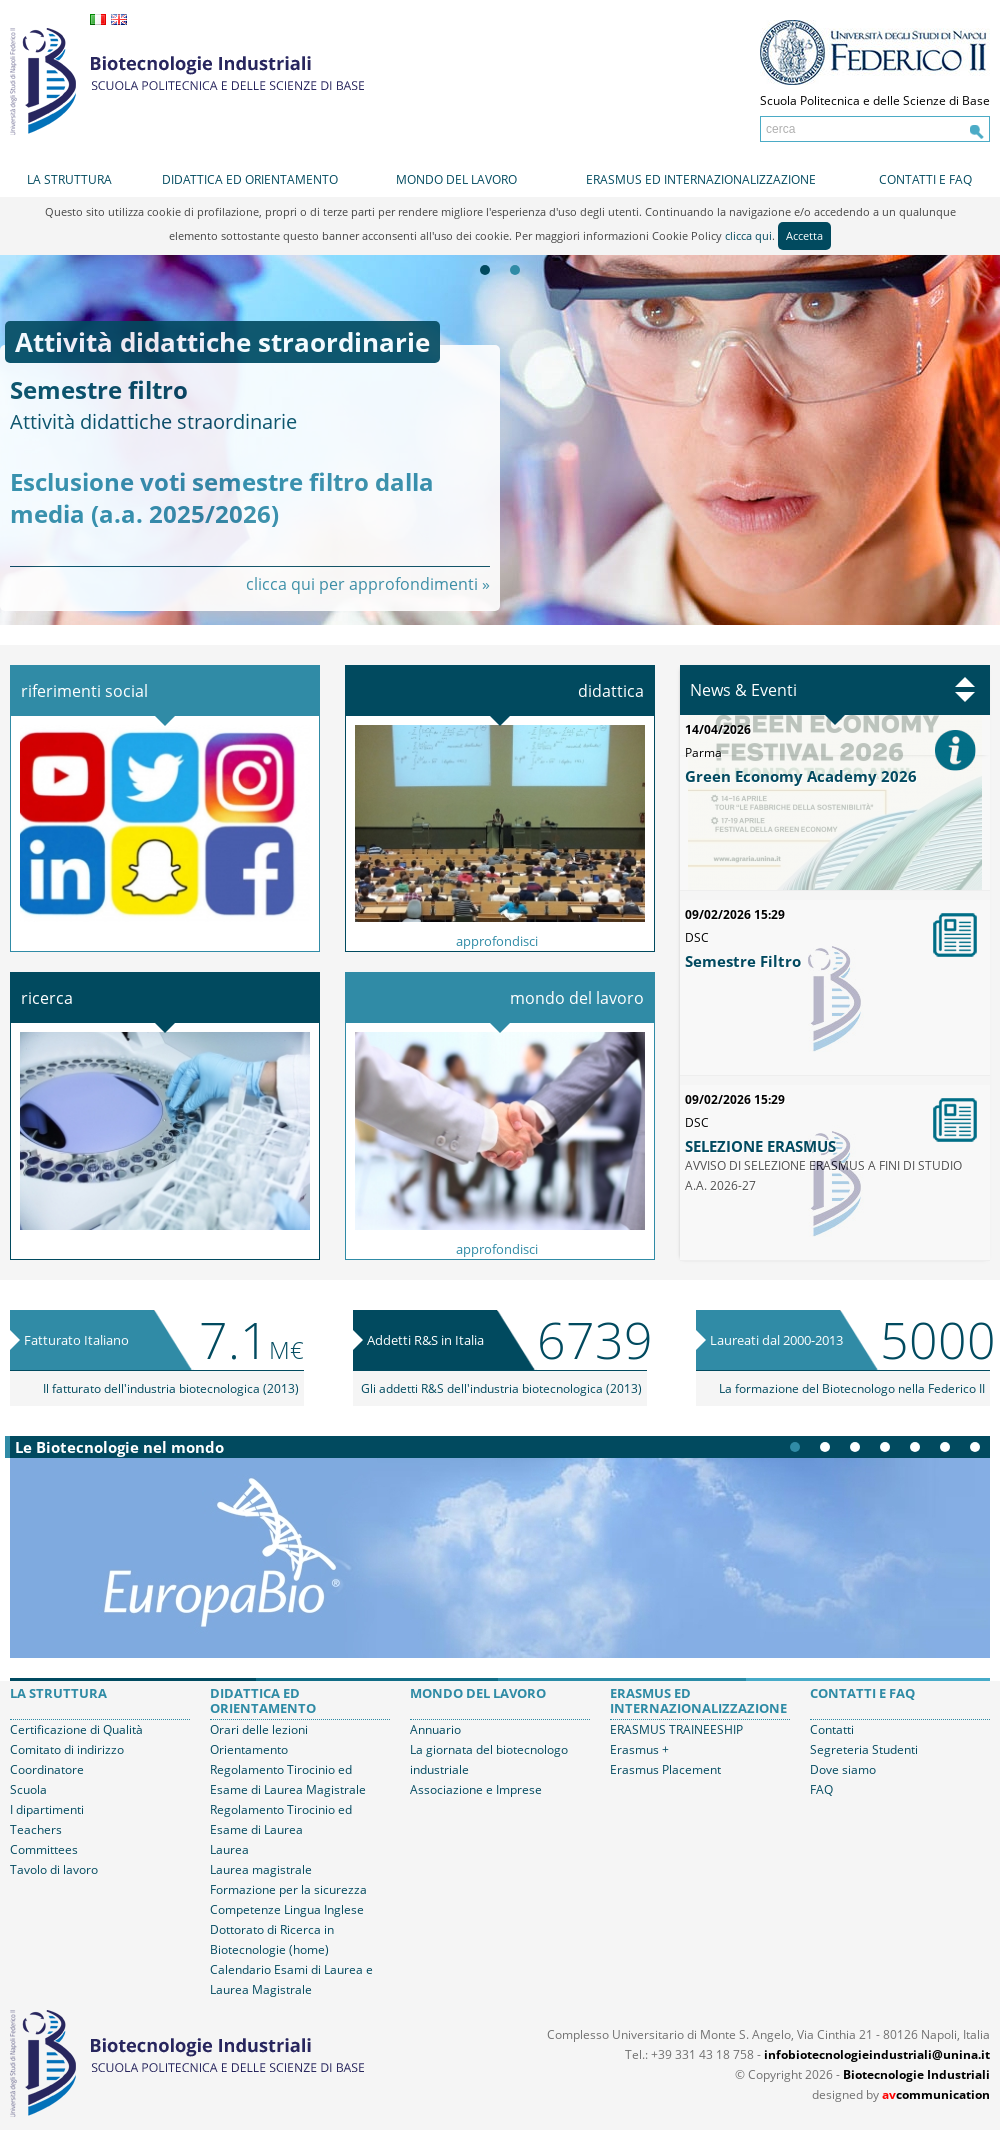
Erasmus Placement (665, 1769)
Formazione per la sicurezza (288, 1889)
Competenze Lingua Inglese (287, 1909)
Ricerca (47, 998)
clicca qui (748, 235)
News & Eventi (743, 690)
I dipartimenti (47, 1809)
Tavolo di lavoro (54, 1869)
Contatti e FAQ (925, 179)
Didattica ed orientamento (250, 179)
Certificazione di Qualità (76, 1729)
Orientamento (249, 1749)
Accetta (804, 235)
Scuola (28, 1789)
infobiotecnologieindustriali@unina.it (877, 2054)
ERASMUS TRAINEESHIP (676, 1729)
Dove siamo (843, 1769)
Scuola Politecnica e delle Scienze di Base (875, 100)
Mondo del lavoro (456, 179)
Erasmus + (639, 1749)
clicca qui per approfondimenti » (368, 584)
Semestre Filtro (743, 961)
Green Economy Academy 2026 (801, 776)
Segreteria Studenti (864, 1749)
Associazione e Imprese (476, 1789)
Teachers (36, 1829)
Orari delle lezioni (259, 1729)
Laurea (229, 1849)
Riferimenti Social (84, 691)
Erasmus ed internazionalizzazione (701, 179)
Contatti (832, 1729)
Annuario (435, 1729)
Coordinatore (47, 1769)
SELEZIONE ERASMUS (760, 1146)
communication (936, 2094)
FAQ (821, 1789)
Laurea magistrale (261, 1869)
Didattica (611, 691)
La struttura (69, 179)
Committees (44, 1849)
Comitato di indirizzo (67, 1749)
